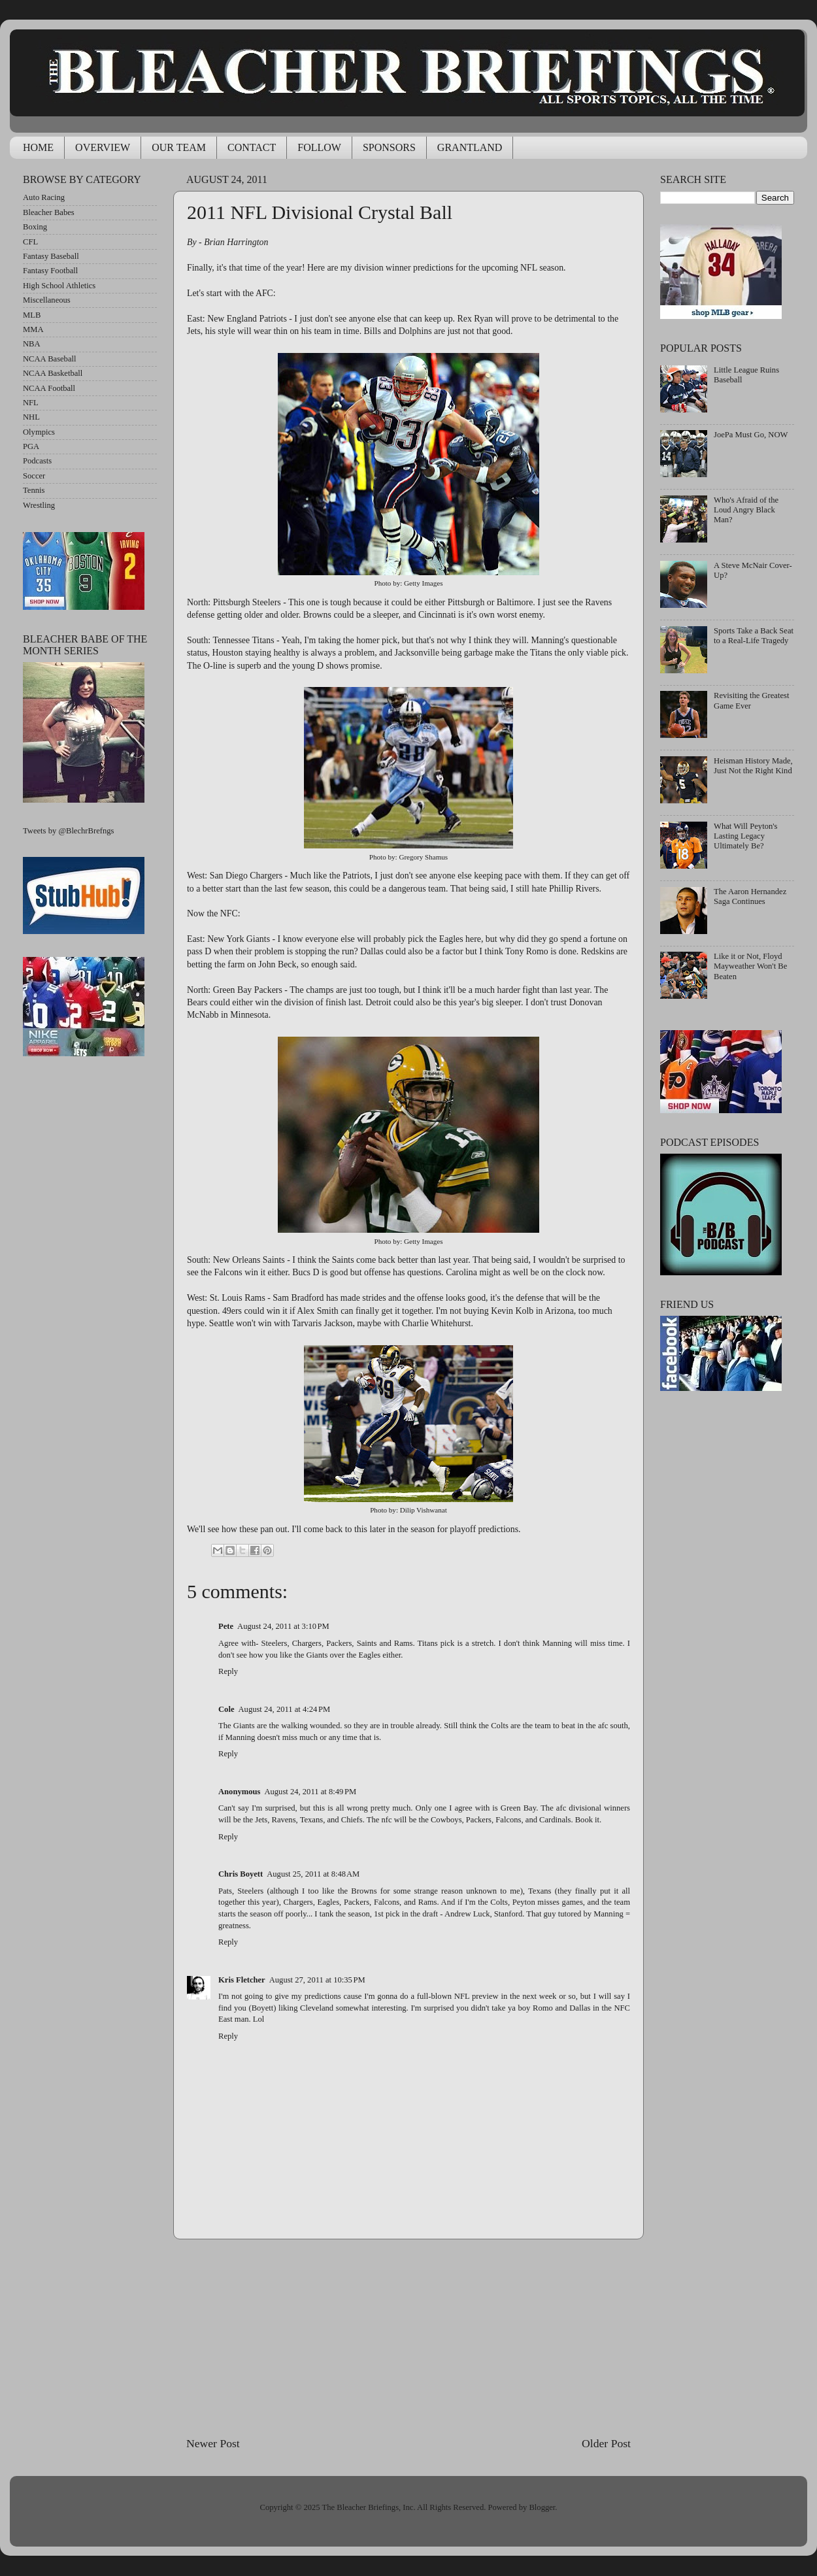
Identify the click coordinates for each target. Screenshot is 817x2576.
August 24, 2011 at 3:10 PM (283, 1626)
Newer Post (213, 2443)
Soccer (34, 475)
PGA (31, 446)
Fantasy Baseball (51, 256)
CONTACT (251, 147)
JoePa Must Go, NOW (751, 434)
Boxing (35, 226)
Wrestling (39, 505)
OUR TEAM (179, 147)
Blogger (542, 2507)
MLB (32, 315)
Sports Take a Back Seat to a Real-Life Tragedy (753, 635)
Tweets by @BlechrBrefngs (68, 830)
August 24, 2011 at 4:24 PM (284, 1709)
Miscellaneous (47, 300)
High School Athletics (59, 285)
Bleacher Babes (49, 212)
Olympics (39, 432)
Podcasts (37, 460)
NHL (31, 417)
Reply (228, 1671)
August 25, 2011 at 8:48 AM (313, 1874)
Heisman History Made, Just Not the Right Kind (753, 765)
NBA (32, 343)
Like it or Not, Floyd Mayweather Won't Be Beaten (750, 966)
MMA (33, 329)
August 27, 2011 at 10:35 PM (317, 1979)
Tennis (33, 490)
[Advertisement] (409, 2337)
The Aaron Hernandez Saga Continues (750, 896)
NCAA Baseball (49, 358)
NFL (31, 402)
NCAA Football (49, 388)
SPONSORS (389, 147)
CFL (30, 241)
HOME (38, 147)
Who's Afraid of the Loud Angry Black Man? (746, 509)
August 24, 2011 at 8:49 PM (310, 1791)
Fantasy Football (50, 270)
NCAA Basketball (52, 373)
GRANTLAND (470, 147)
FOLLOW (319, 147)
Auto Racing (44, 197)
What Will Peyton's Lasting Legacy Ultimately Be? (745, 836)
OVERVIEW (102, 147)
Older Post (606, 2443)
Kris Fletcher (241, 1979)
